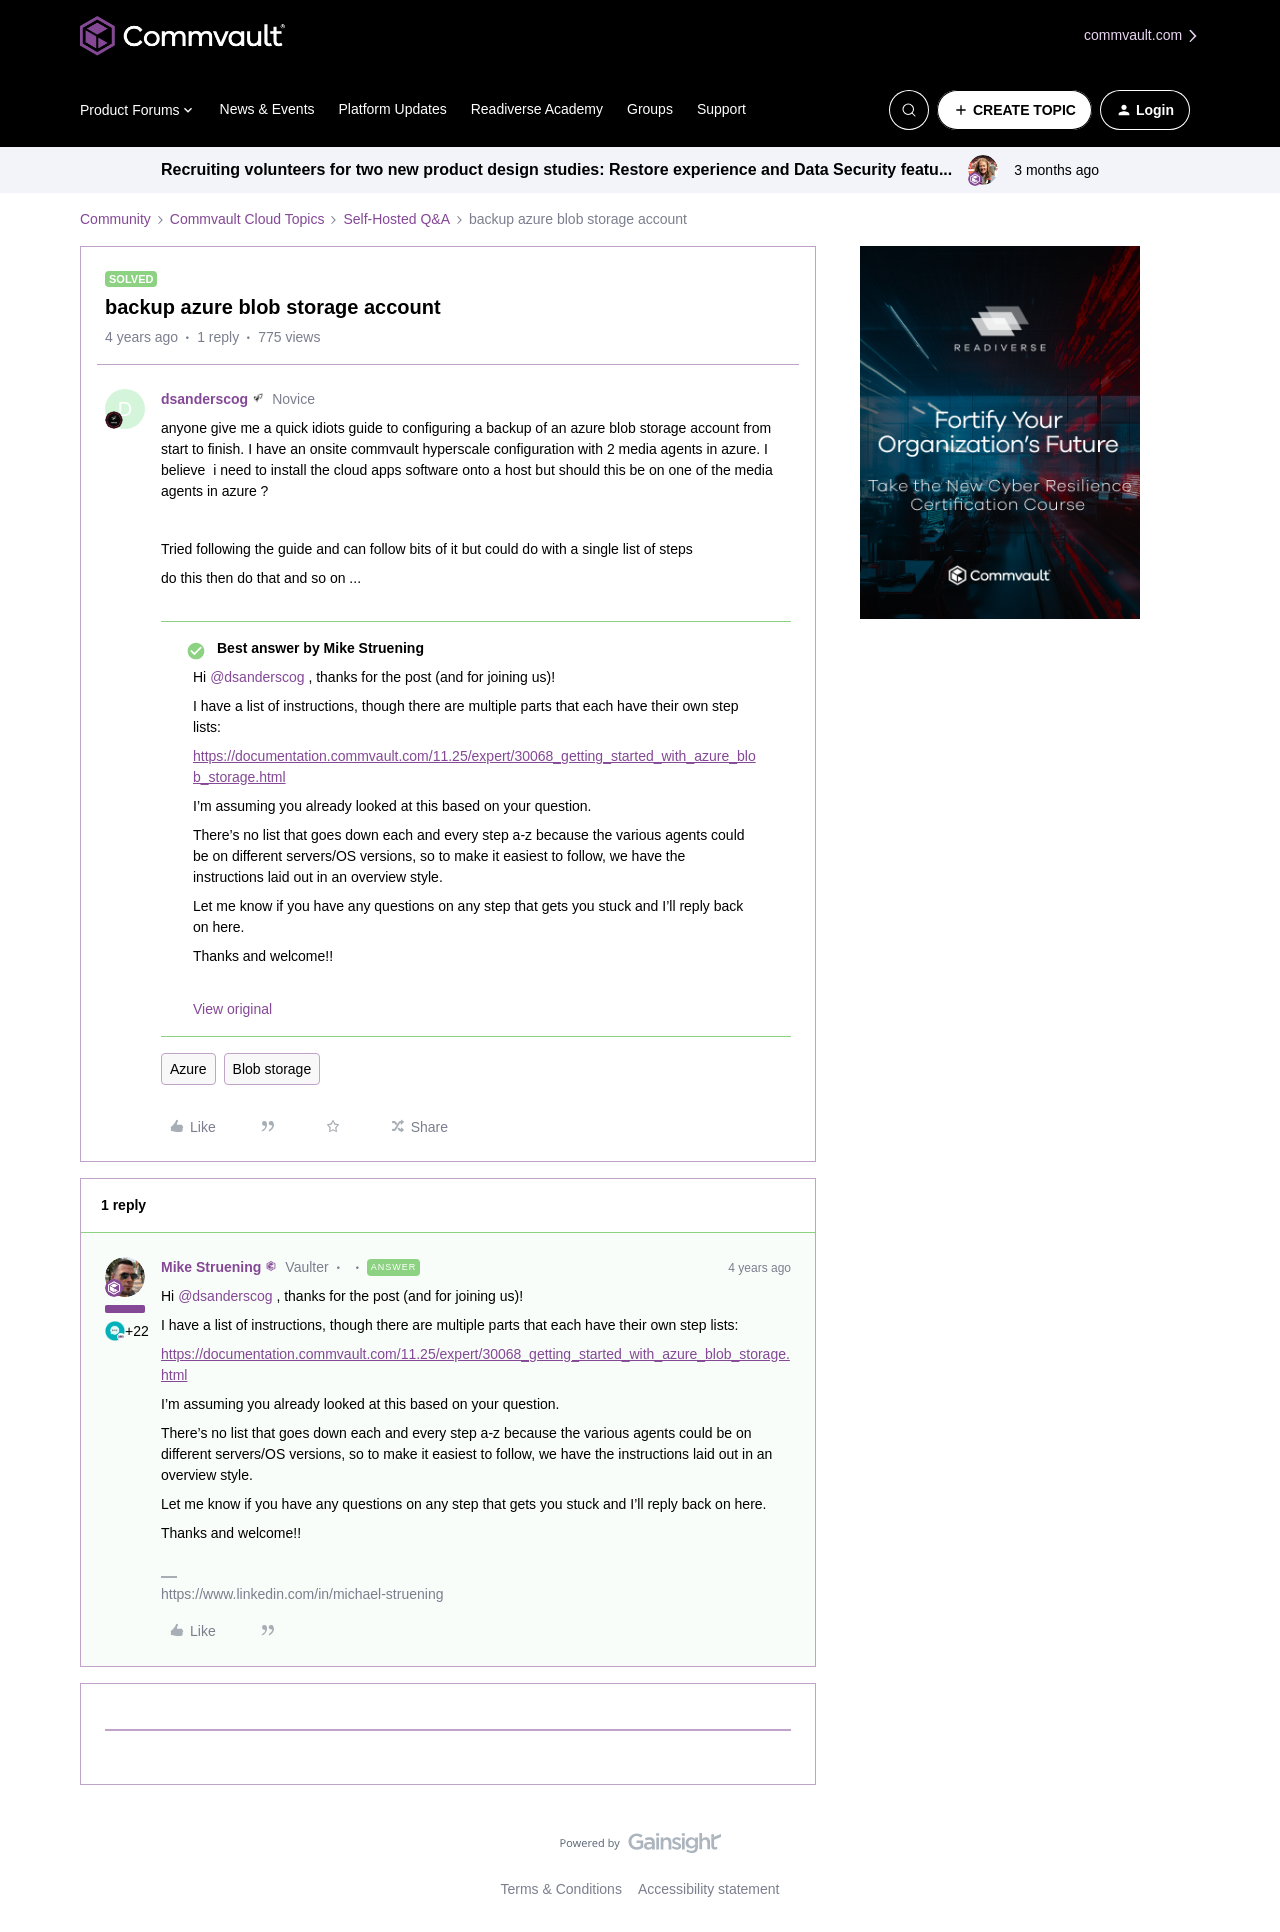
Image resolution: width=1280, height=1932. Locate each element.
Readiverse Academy (537, 109)
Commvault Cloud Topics (247, 219)
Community (115, 219)
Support (721, 109)
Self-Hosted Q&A (396, 219)
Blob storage (272, 1069)
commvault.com (1142, 35)
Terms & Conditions (561, 1889)
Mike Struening (211, 1267)
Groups (650, 109)
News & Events (267, 109)
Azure (188, 1069)
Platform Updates (393, 109)
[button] (1014, 110)
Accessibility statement (709, 1889)
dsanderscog (204, 399)
